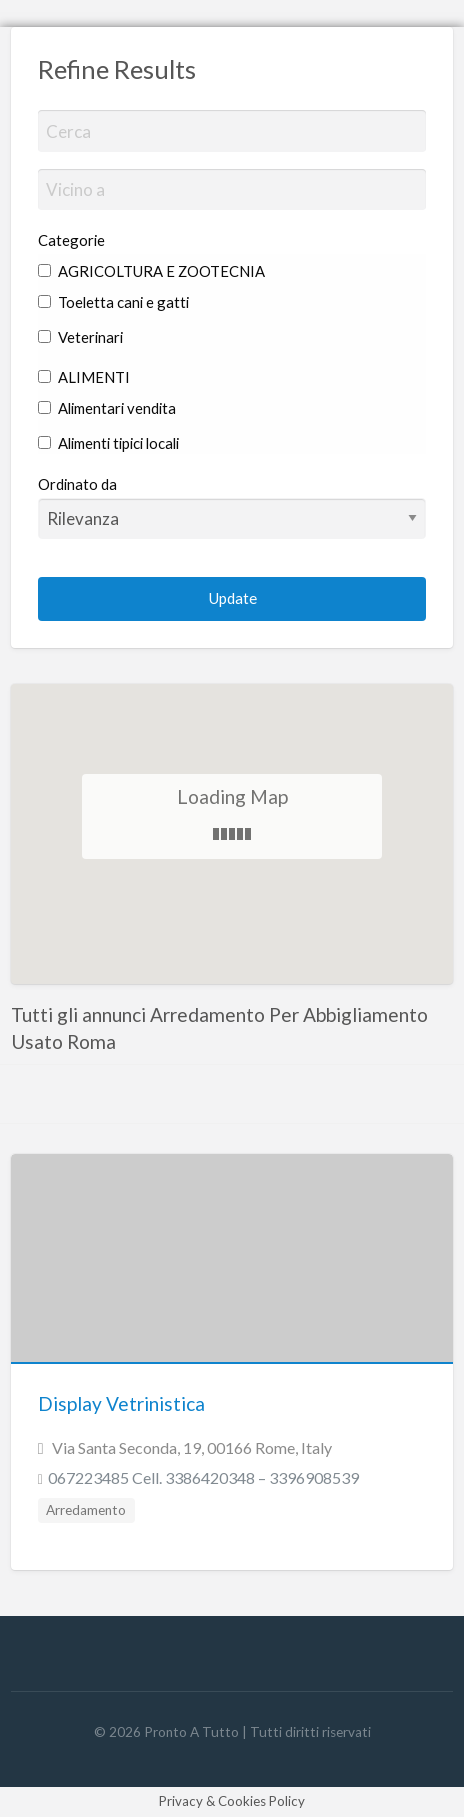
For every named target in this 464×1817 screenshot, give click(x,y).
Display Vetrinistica (121, 1403)
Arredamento (86, 1510)
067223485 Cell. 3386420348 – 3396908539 (203, 1477)
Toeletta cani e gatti (113, 302)
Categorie (71, 240)
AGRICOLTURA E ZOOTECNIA (151, 271)
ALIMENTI (84, 377)
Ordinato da (232, 507)
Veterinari (80, 337)
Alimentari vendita (107, 408)
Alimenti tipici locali (108, 443)
